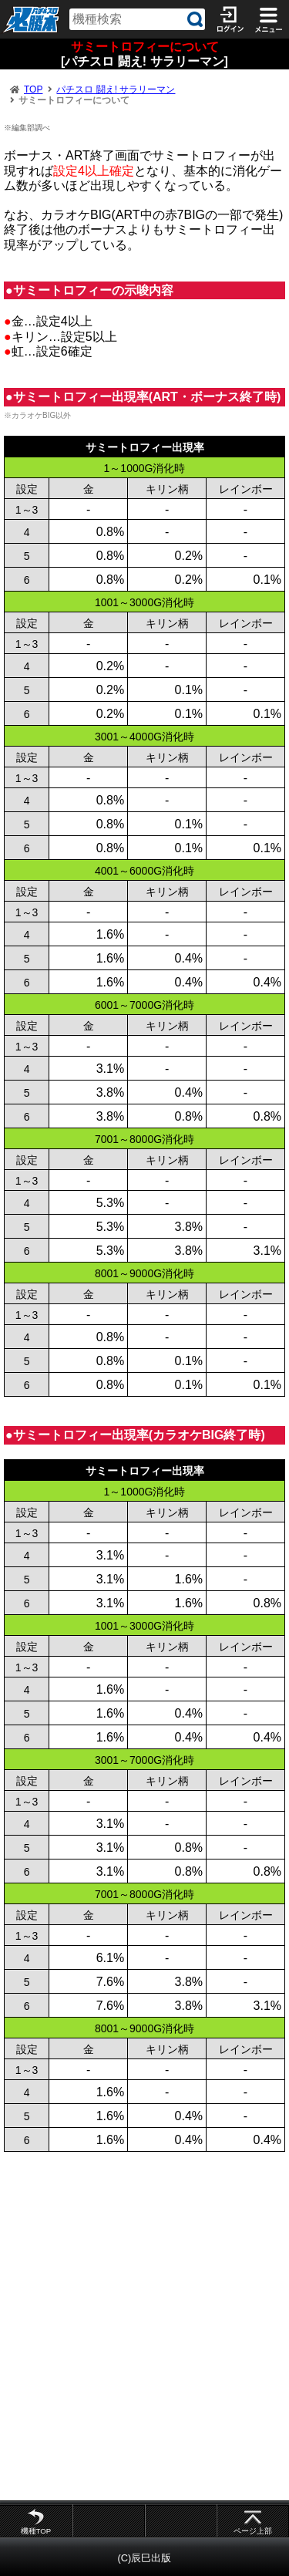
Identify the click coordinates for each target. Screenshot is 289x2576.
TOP (33, 89)
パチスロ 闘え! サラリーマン (115, 89)
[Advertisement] (144, 2325)
